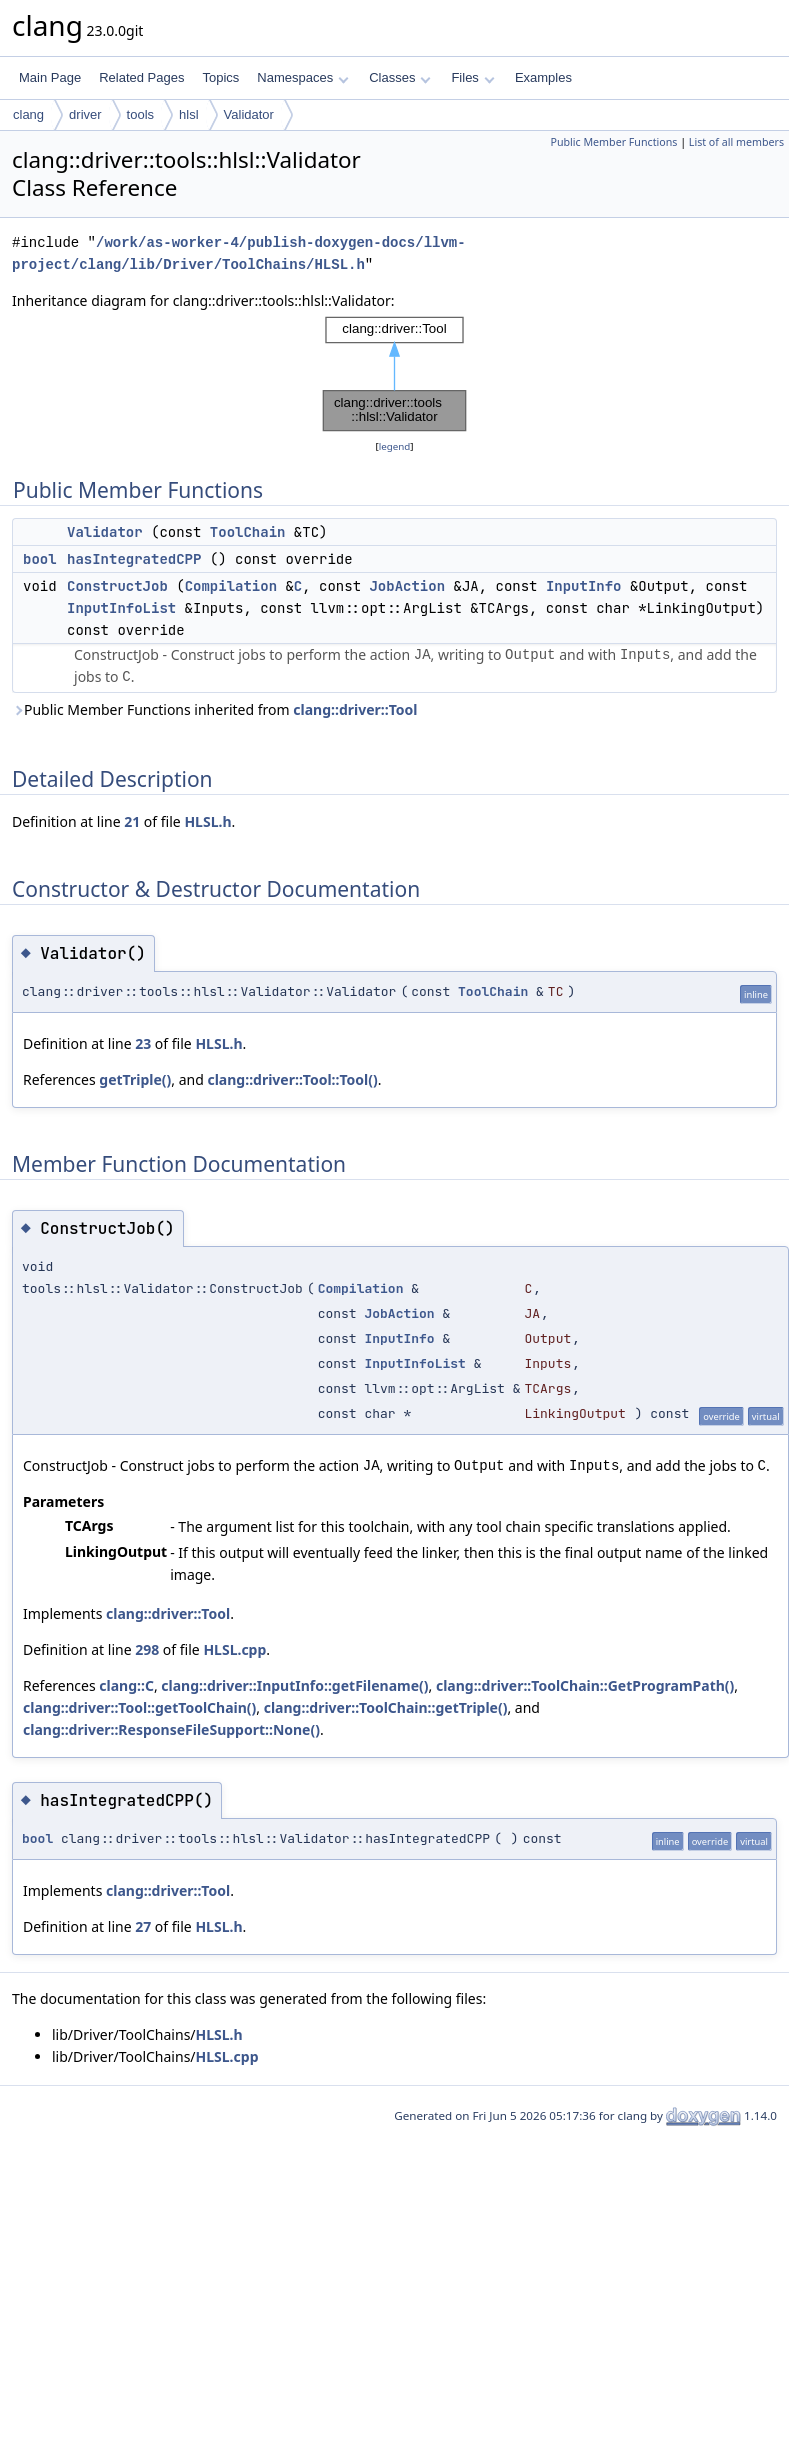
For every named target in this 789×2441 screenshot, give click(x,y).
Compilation (231, 586)
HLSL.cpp (234, 1649)
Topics (220, 77)
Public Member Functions (613, 142)
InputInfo (584, 586)
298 (147, 1649)
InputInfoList (121, 608)
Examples (543, 77)
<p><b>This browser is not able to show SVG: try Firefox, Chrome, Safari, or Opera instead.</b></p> (395, 374)
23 (143, 1043)
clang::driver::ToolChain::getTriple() (386, 1707)
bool (40, 559)
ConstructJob (117, 586)
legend (395, 446)
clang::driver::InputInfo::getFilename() (294, 1685)
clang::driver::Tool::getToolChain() (139, 1707)
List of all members (736, 142)
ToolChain (248, 532)
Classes (400, 77)
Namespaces (302, 77)
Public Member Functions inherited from (214, 709)
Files (472, 77)
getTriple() (135, 1079)
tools (140, 114)
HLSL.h (207, 821)
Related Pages (141, 77)
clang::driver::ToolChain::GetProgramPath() (585, 1685)
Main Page (50, 77)
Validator (249, 114)
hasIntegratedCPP (134, 559)
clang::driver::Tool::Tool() (292, 1079)
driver (85, 114)
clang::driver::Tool (355, 709)
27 (143, 1926)
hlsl (189, 114)
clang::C (126, 1685)
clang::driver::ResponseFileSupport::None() (171, 1729)
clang (28, 114)
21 (132, 821)
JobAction (407, 586)
